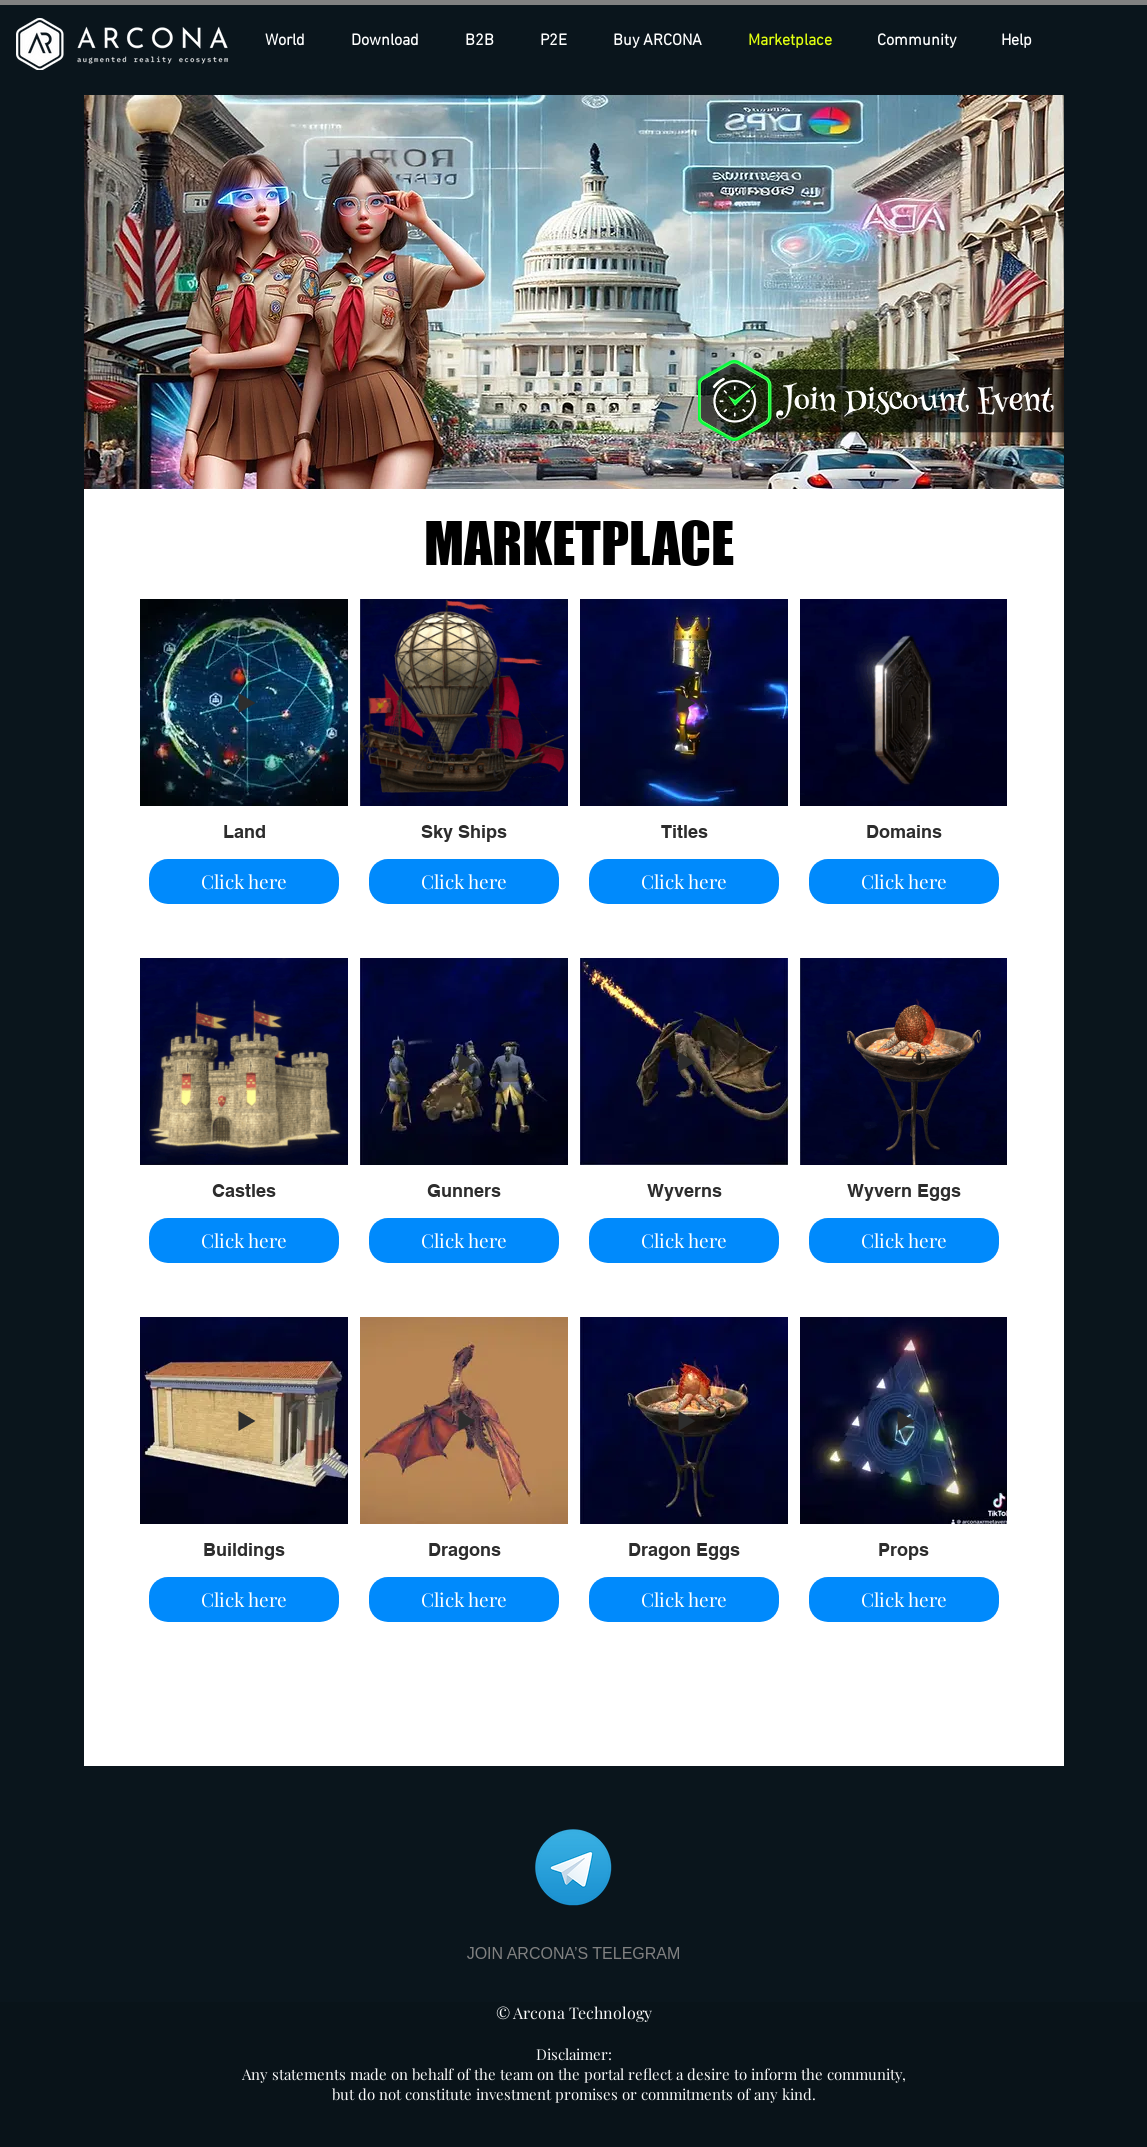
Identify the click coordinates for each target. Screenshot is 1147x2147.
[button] (665, 41)
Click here (244, 881)
